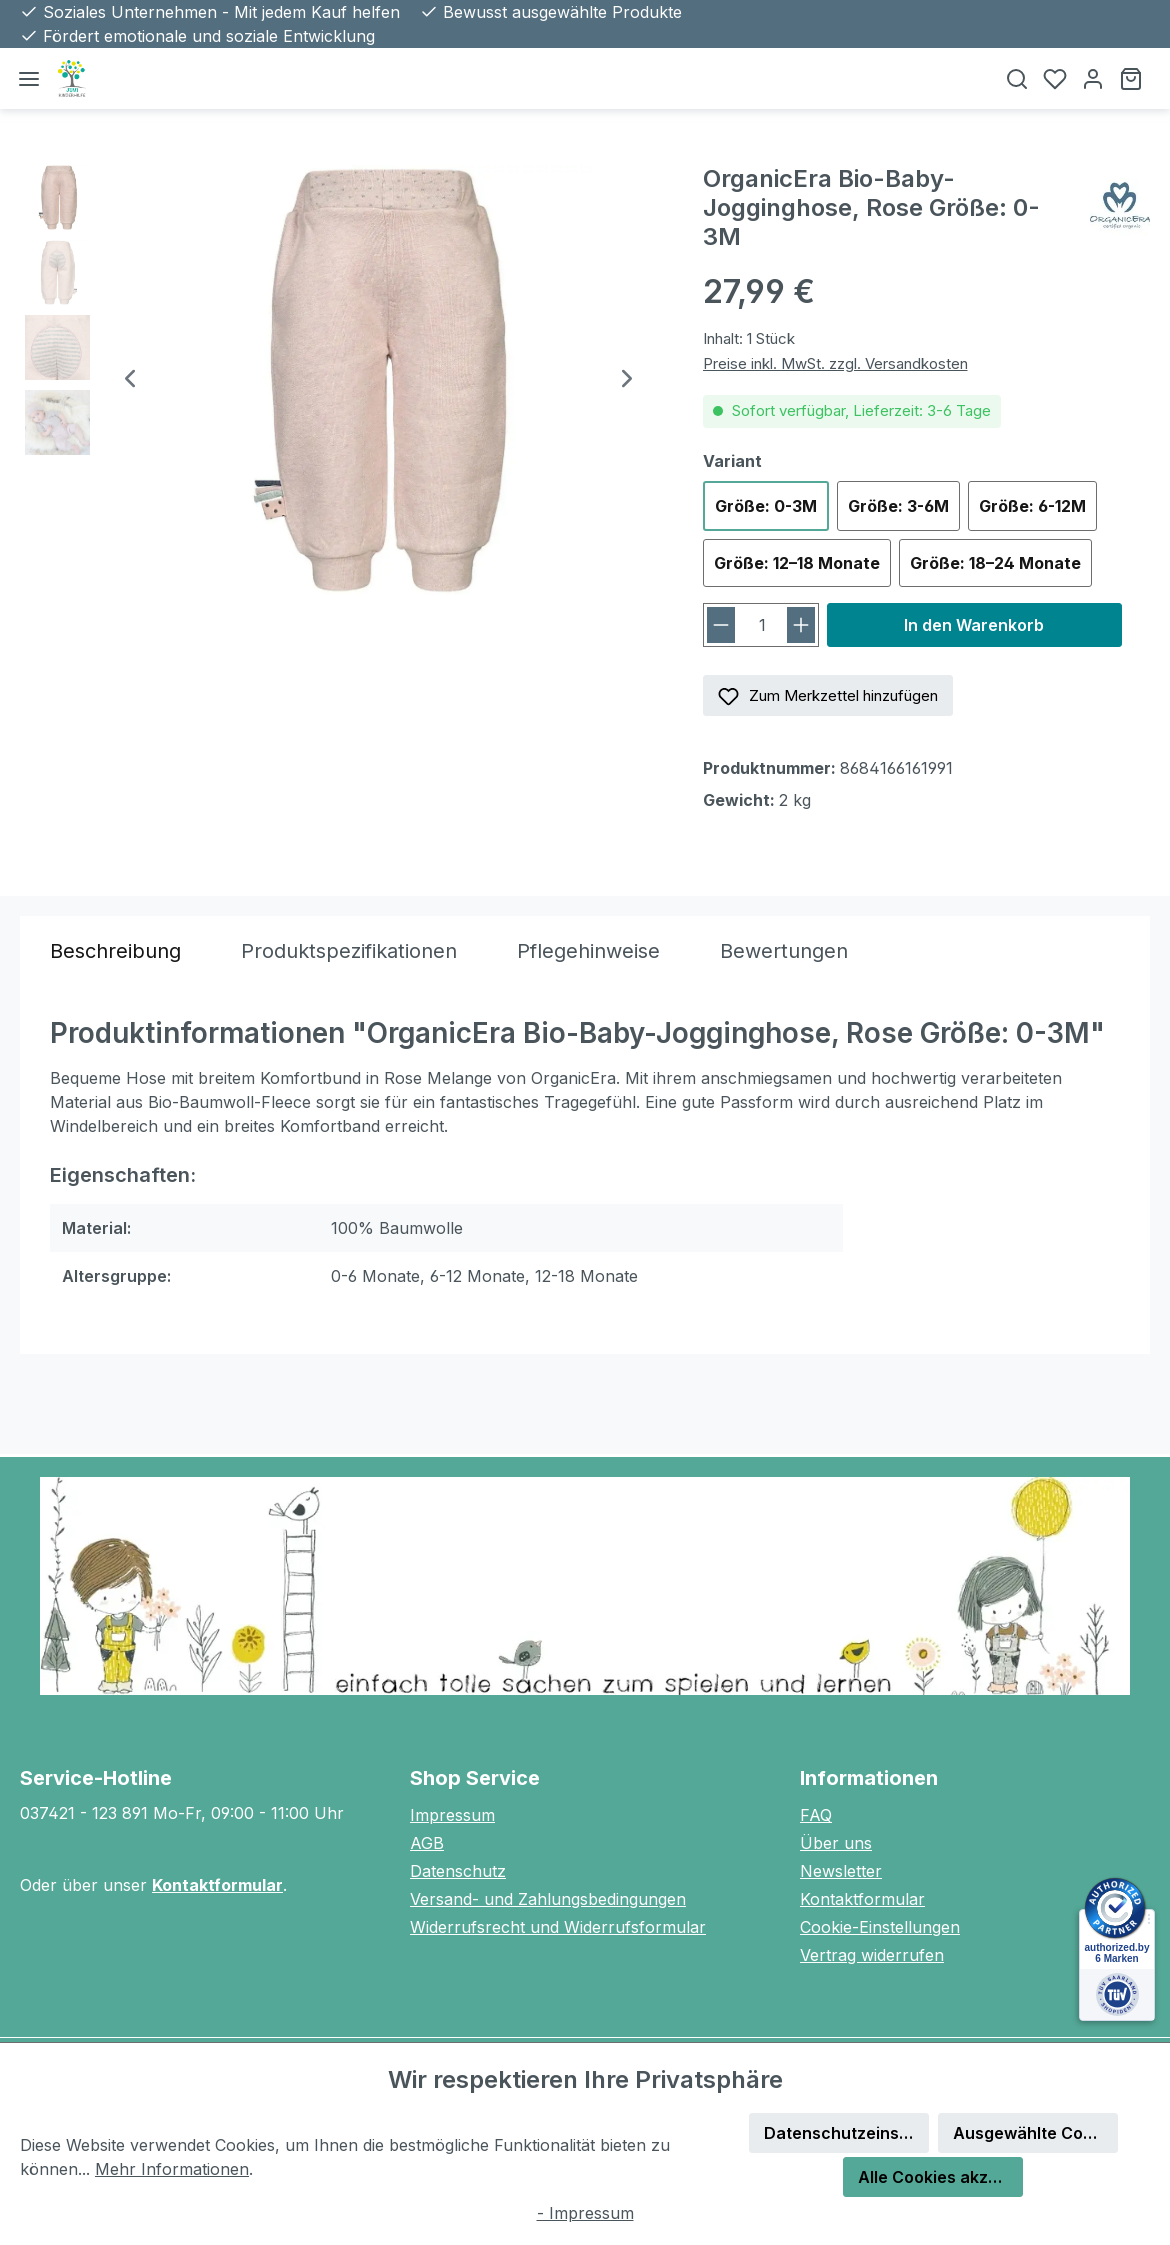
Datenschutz (458, 1871)
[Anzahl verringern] (721, 625)
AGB (427, 1843)
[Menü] (29, 78)
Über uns (836, 1843)
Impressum (452, 1815)
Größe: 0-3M (766, 506)
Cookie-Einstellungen (880, 1927)
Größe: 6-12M (1032, 506)
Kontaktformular (217, 1885)
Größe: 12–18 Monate (797, 563)
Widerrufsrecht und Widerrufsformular (558, 1927)
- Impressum (585, 2213)
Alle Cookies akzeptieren (940, 2177)
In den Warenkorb (974, 625)
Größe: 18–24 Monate (995, 563)
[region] (341, 380)
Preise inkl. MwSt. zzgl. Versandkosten (835, 363)
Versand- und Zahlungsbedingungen (548, 1899)
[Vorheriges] (130, 380)
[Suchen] (1017, 78)
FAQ (816, 1815)
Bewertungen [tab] (784, 951)
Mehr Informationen (172, 2169)
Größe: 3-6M (898, 506)
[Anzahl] (763, 625)
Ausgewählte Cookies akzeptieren (1035, 2133)
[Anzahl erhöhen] (801, 625)
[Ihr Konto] (1093, 78)
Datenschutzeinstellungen (846, 2133)
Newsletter (841, 1871)
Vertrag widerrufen (872, 1955)
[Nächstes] (627, 380)
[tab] (115, 951)
